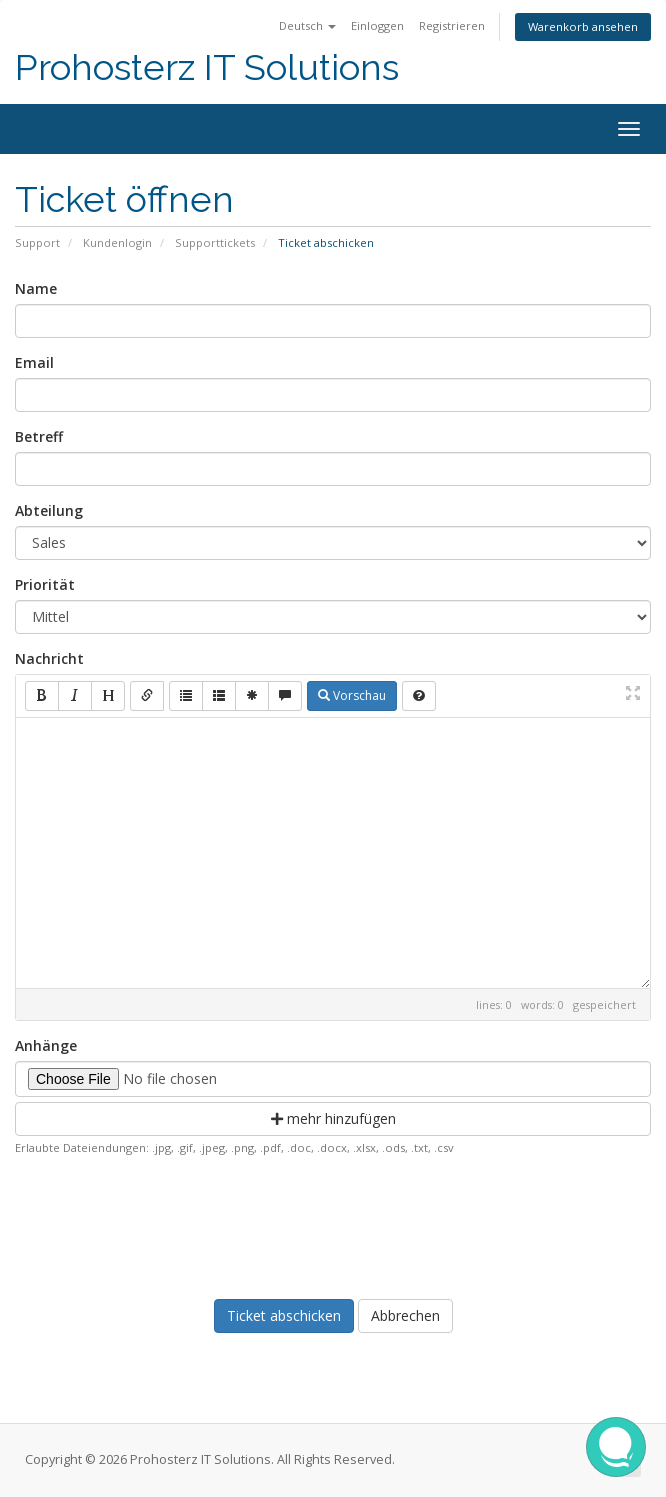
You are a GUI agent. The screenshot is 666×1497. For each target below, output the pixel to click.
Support (37, 242)
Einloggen (377, 25)
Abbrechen (405, 1315)
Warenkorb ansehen (583, 26)
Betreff (39, 436)
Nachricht (49, 658)
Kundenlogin (117, 242)
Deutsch (307, 25)
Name (36, 288)
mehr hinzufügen (333, 1118)
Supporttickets (215, 242)
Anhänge (46, 1045)
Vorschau (352, 695)
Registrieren (452, 25)
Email (34, 362)
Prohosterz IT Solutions (207, 67)
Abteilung (49, 510)
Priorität (45, 584)
